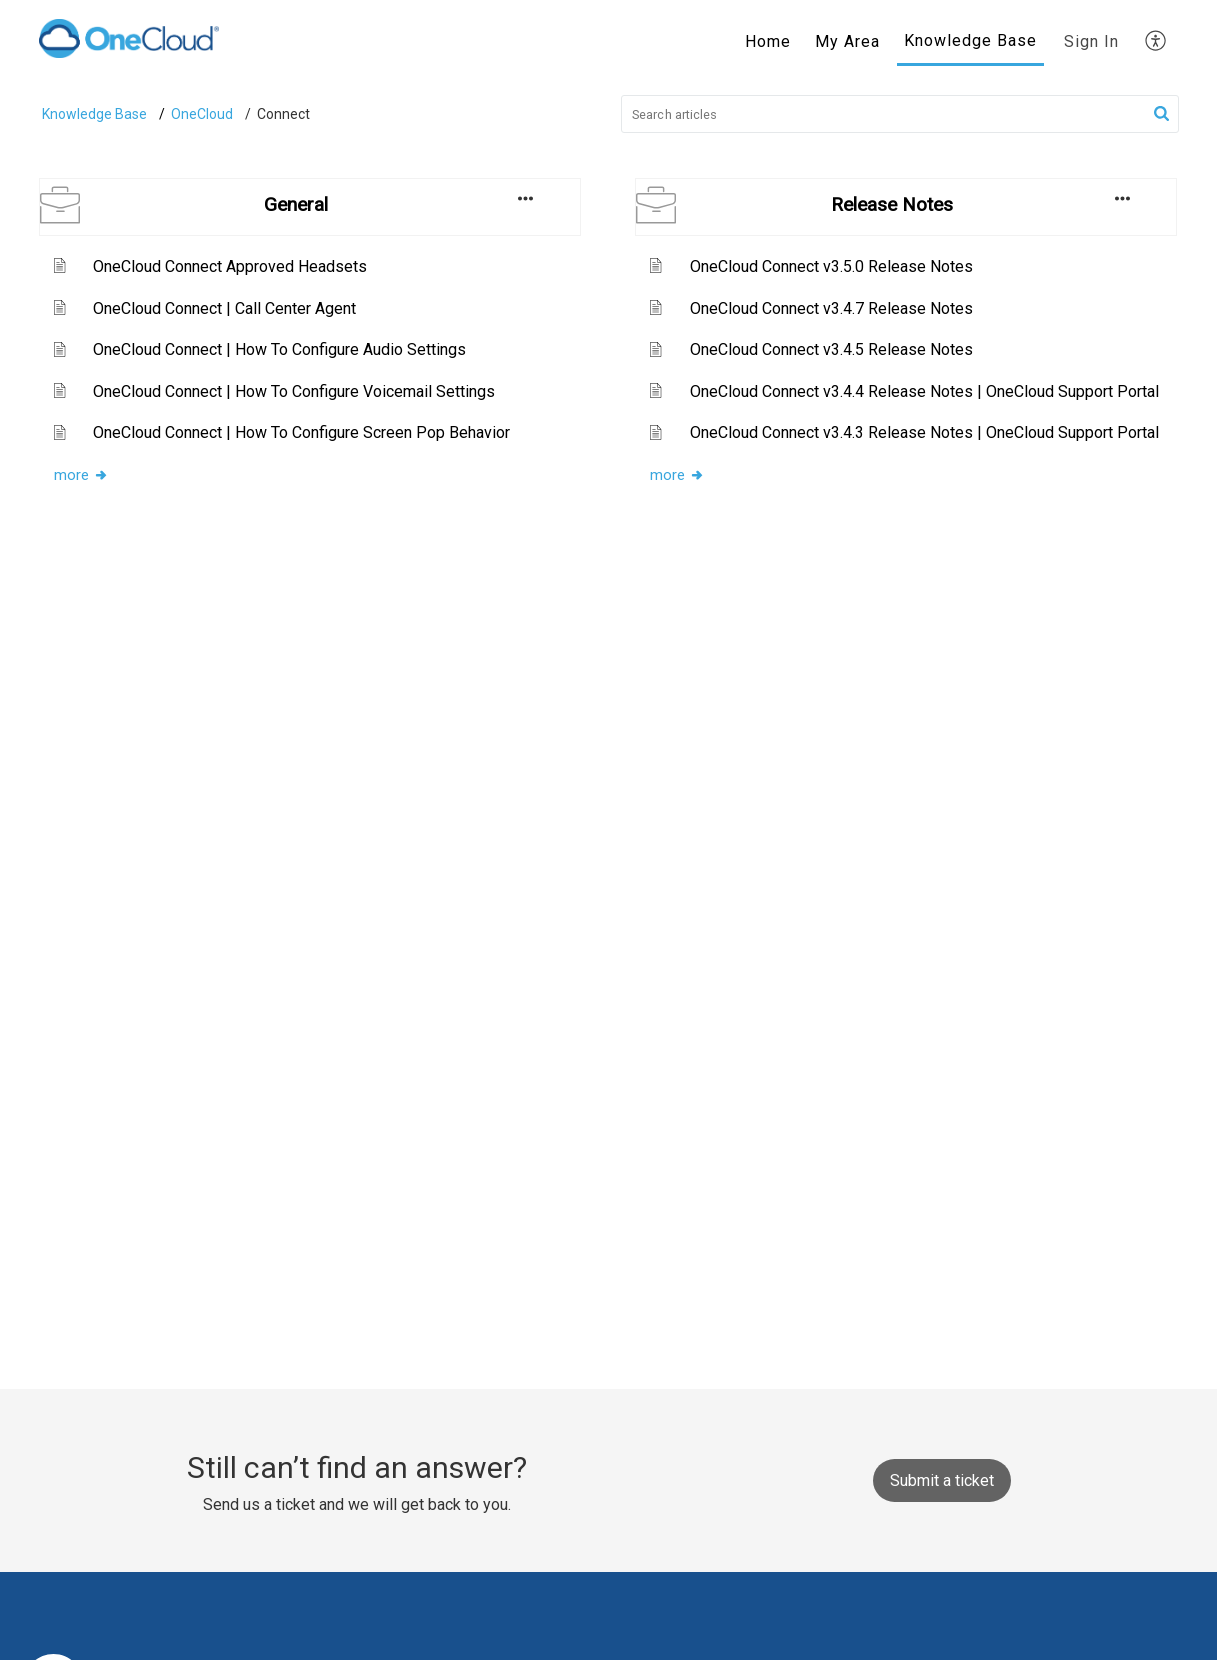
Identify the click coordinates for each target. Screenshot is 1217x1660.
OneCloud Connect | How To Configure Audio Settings (279, 349)
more (81, 475)
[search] (900, 114)
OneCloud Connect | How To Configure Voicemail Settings (294, 391)
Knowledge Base (94, 114)
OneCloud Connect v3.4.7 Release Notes (831, 308)
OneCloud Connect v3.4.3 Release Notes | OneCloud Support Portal (924, 432)
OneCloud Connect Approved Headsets (230, 266)
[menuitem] (1091, 42)
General (296, 204)
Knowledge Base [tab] (970, 40)
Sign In (1091, 41)
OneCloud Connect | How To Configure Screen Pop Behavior (301, 432)
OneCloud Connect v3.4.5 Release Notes (831, 349)
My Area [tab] (847, 41)
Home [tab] (768, 41)
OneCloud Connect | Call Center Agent (224, 308)
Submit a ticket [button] (942, 1480)
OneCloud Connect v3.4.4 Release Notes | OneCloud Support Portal (924, 391)
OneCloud (202, 114)
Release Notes (892, 204)
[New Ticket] (942, 1480)
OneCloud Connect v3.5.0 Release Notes (831, 266)
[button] (1161, 114)
